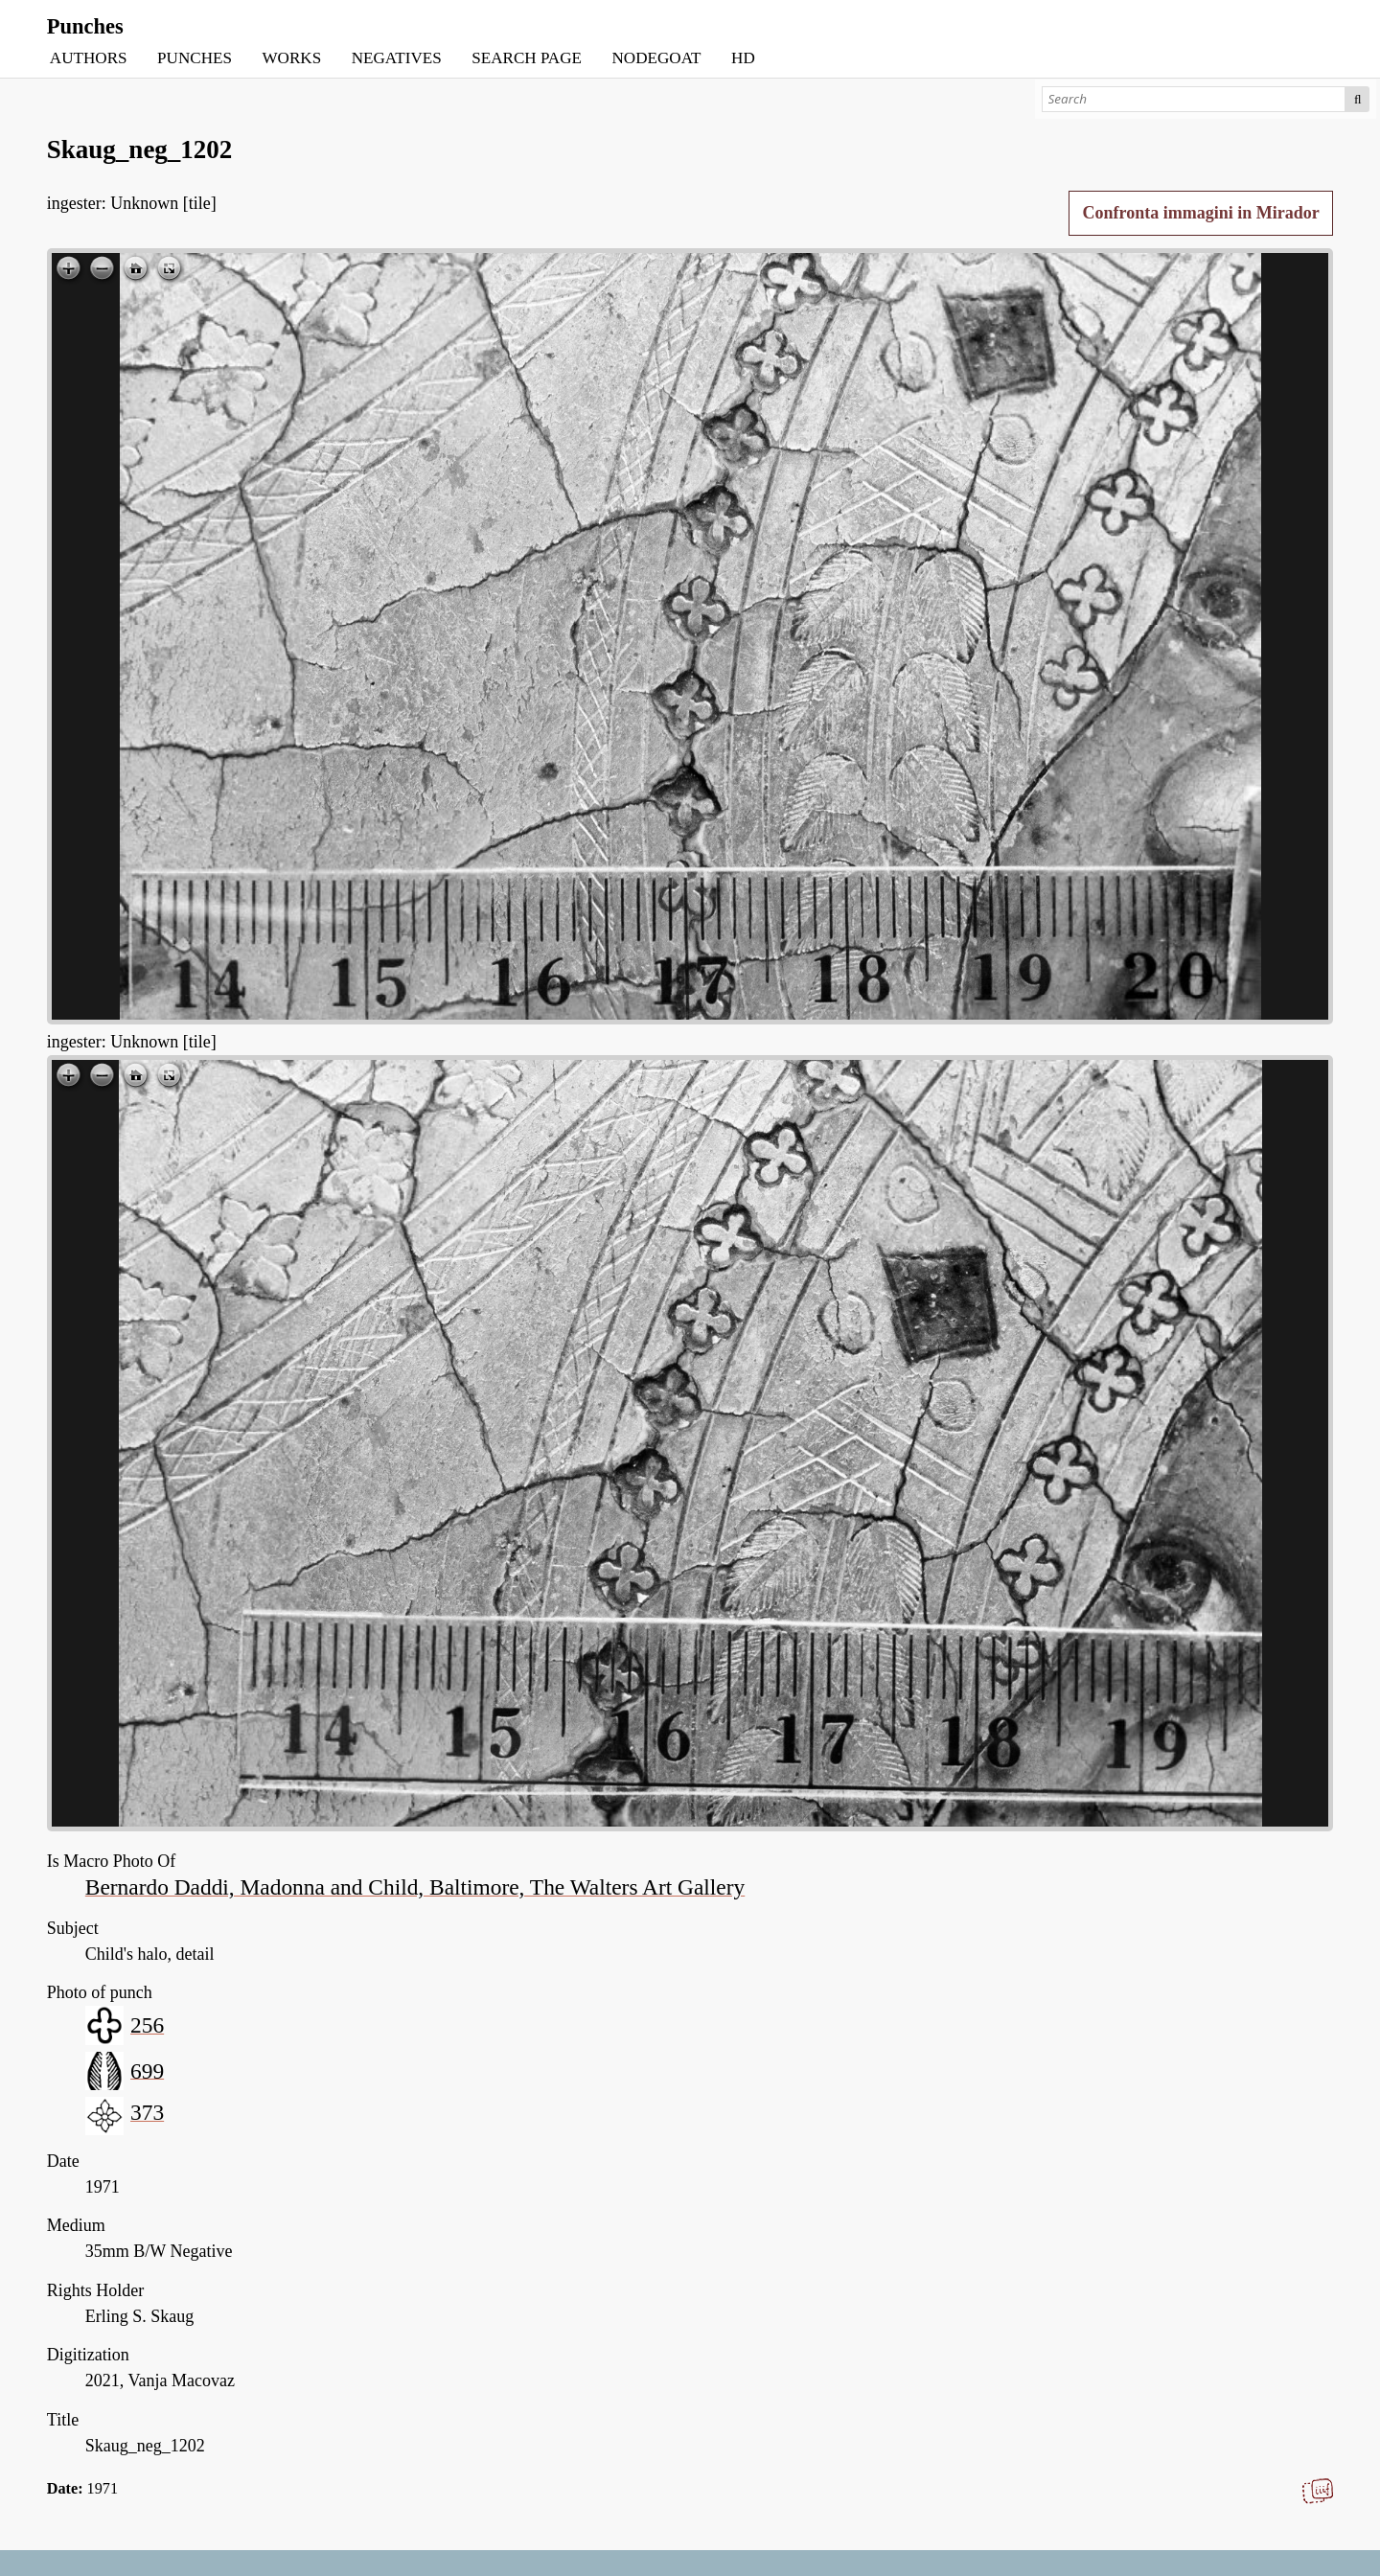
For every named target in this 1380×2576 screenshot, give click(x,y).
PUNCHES (194, 58)
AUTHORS (88, 58)
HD (743, 58)
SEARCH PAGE (527, 58)
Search (1357, 99)
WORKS (291, 58)
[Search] (1194, 99)
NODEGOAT (656, 58)
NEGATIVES (397, 58)
